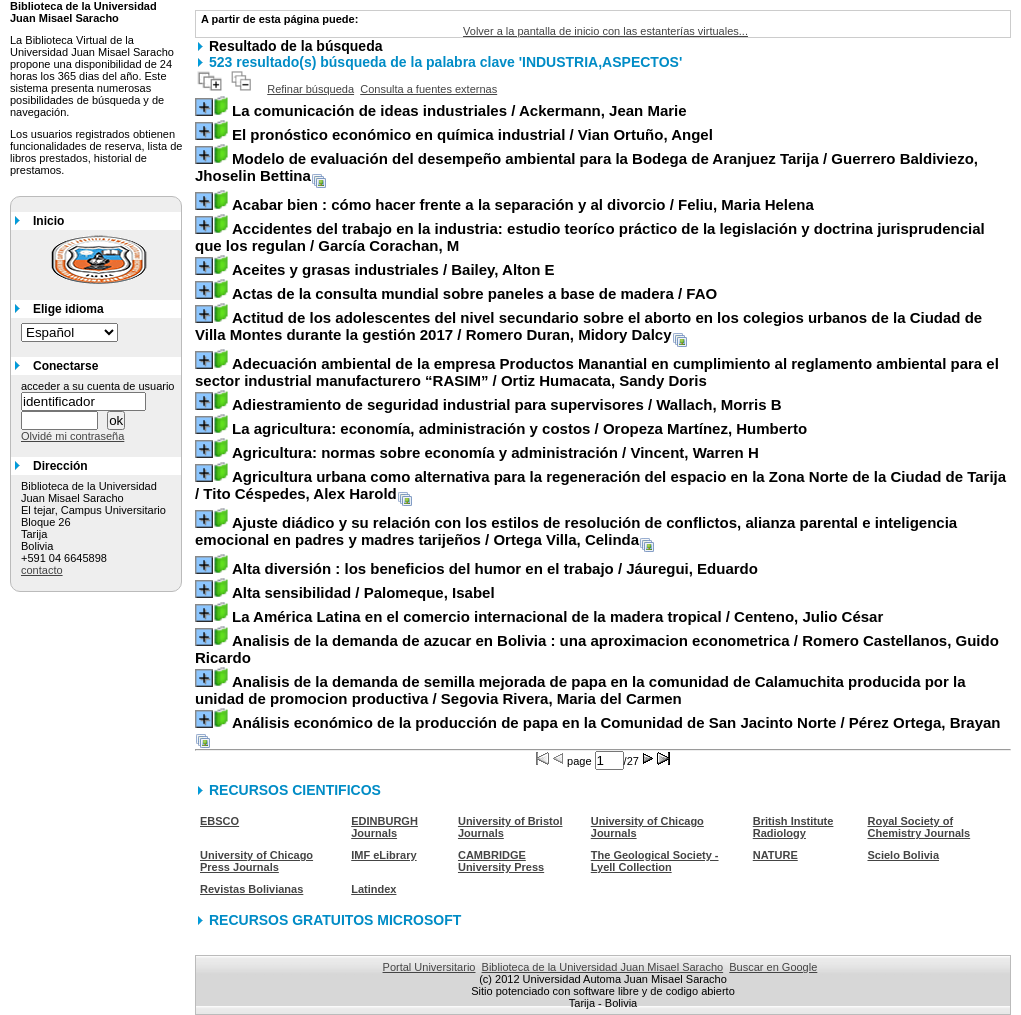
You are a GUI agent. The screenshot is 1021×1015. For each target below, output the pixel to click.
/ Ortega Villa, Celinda (576, 531)
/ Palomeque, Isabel (363, 592)
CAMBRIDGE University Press (501, 861)
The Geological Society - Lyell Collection (655, 861)
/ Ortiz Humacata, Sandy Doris (597, 372)
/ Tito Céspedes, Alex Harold (600, 485)
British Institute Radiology (793, 827)
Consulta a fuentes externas (428, 89)
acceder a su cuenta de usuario (98, 386)
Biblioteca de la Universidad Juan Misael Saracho (603, 967)
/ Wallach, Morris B (507, 404)
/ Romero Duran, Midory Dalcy (588, 326)
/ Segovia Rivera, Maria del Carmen (580, 690)
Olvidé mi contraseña (72, 436)
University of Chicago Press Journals (256, 861)
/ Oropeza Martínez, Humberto (519, 428)
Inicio (48, 221)
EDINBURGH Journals (384, 827)
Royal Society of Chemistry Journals (918, 827)
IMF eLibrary (383, 855)
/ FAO (474, 293)
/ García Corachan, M (590, 237)
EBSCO (219, 821)
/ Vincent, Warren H (495, 452)
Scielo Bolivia (903, 855)
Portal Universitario (429, 967)
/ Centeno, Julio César (557, 616)
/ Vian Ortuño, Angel (472, 134)
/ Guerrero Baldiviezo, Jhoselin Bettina (586, 167)
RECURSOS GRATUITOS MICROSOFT (335, 920)
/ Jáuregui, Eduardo (495, 568)
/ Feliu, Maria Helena (523, 204)
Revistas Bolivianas (251, 889)
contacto (42, 570)
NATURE (775, 855)
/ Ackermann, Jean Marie (459, 110)
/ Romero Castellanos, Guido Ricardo (597, 649)
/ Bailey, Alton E (393, 269)
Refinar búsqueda (310, 89)
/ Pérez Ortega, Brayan (616, 722)
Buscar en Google (773, 967)
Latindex (373, 889)
